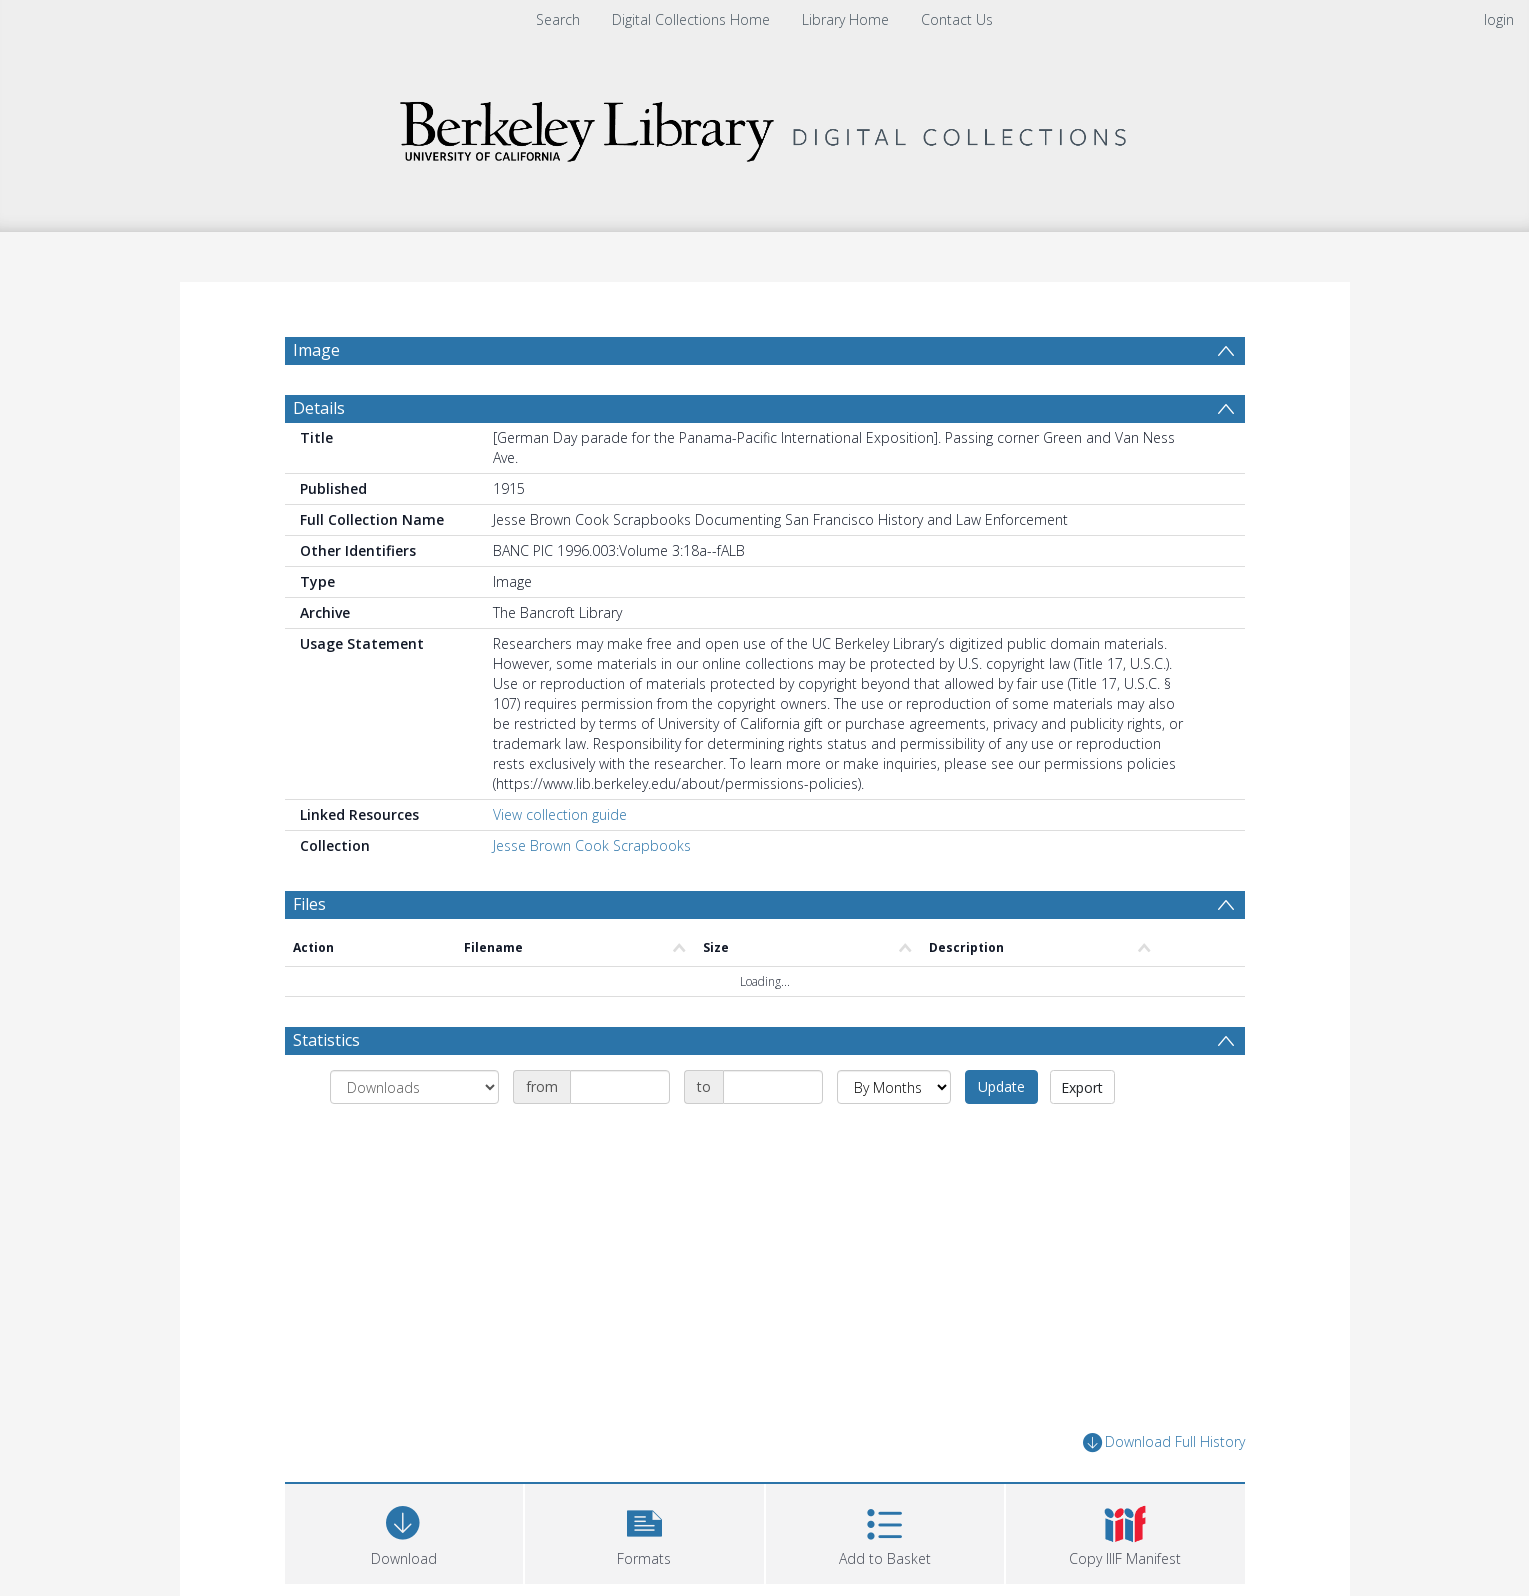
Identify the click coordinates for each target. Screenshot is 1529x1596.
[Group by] (414, 1135)
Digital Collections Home (691, 19)
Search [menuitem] (558, 19)
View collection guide (560, 862)
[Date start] (620, 1135)
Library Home (845, 19)
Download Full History (1164, 1490)
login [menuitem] (1499, 19)
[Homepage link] (765, 126)
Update (1001, 1134)
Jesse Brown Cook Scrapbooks (592, 893)
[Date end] (773, 1135)
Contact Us (957, 19)
